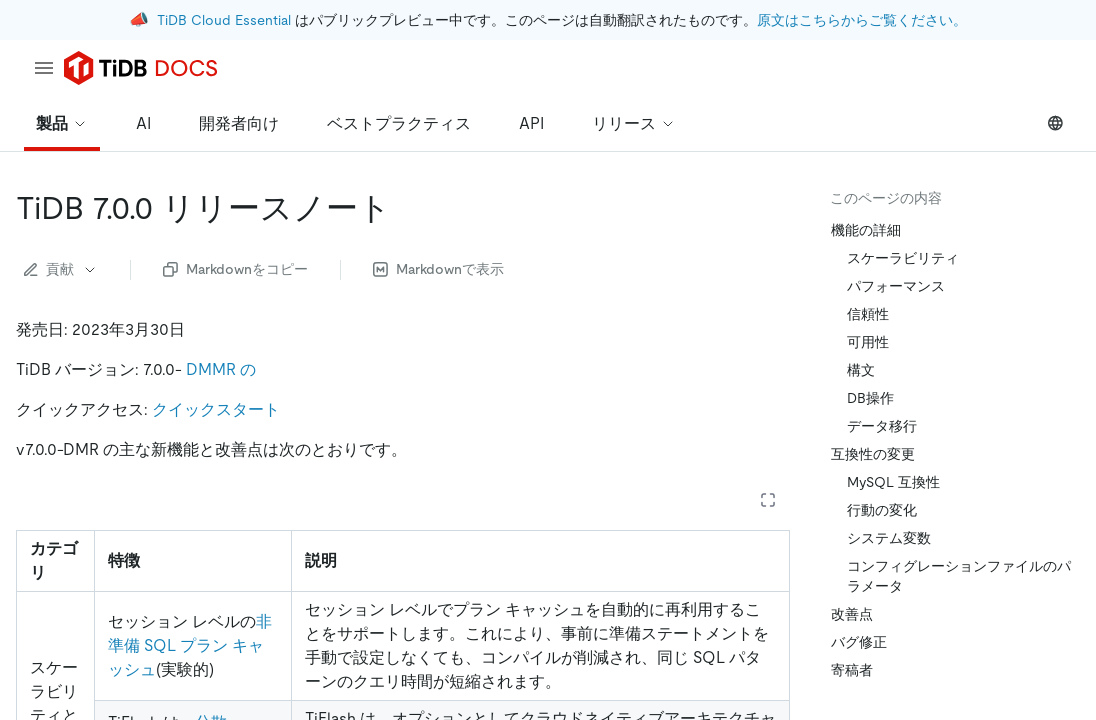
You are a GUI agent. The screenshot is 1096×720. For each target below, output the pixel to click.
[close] (1057, 585)
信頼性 (868, 314)
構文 (861, 370)
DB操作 (870, 398)
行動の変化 (882, 510)
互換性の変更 (873, 454)
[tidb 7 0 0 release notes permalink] (407, 208)
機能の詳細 (866, 230)
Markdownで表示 (438, 269)
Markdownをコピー (235, 269)
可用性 (868, 342)
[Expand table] (768, 500)
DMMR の (221, 369)
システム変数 (889, 538)
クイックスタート (216, 409)
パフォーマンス (896, 286)
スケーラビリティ (903, 258)
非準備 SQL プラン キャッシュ (190, 645)
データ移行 (882, 426)
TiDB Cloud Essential (224, 20)
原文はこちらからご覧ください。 (862, 20)
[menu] (44, 68)
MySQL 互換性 (893, 482)
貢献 (61, 269)
